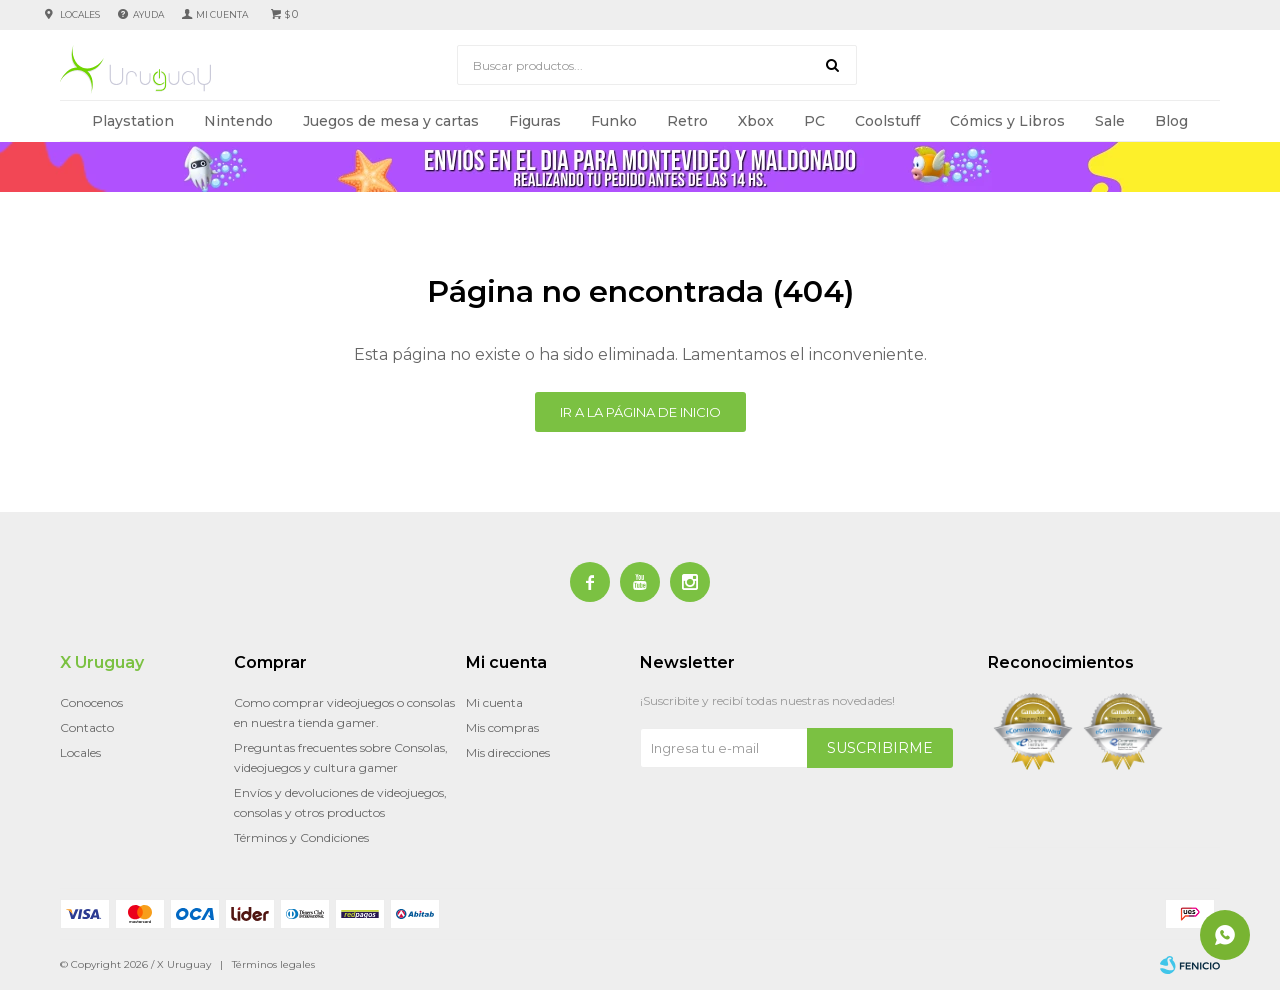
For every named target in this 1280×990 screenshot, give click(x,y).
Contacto (87, 727)
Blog (1171, 121)
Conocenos (91, 702)
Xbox (756, 121)
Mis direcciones (508, 752)
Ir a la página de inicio (640, 412)
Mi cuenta (494, 702)
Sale (1110, 121)
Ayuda (148, 14)
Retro (687, 121)
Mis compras (502, 727)
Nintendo (238, 121)
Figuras (535, 121)
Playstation (133, 121)
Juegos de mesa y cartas (391, 121)
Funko (614, 121)
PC (814, 121)
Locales (80, 14)
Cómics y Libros (1007, 121)
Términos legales (273, 964)
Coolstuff (887, 121)
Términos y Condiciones (301, 837)
